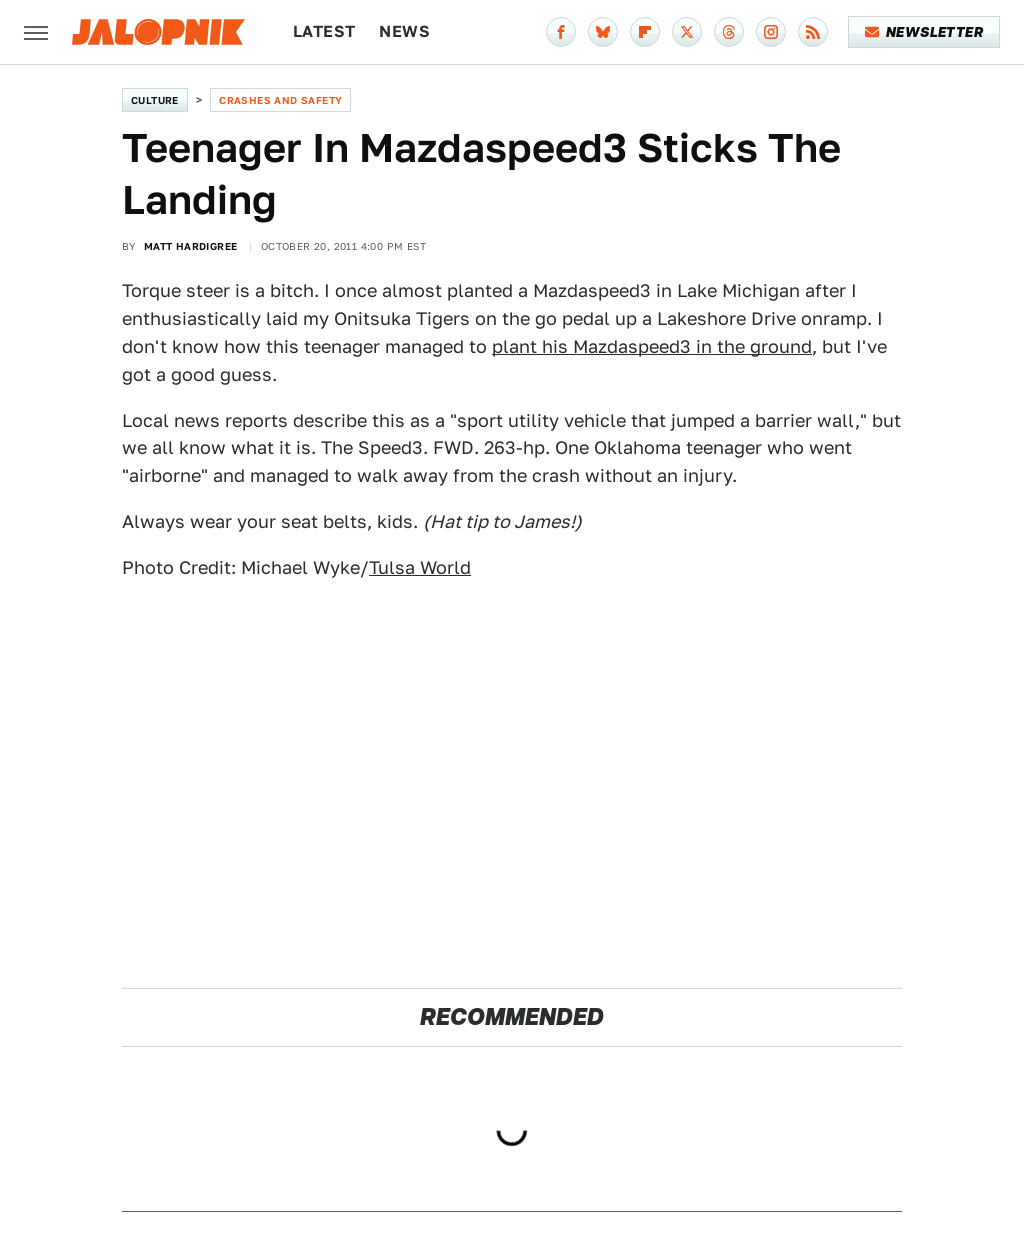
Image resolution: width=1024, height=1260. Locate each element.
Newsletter (924, 32)
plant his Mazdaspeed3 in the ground (652, 346)
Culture (155, 100)
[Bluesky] (603, 32)
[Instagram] (771, 32)
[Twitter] (687, 32)
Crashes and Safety (280, 100)
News (404, 31)
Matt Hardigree (191, 246)
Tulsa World (420, 567)
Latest (324, 31)
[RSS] (813, 32)
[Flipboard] (645, 32)
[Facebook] (561, 32)
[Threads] (729, 32)
